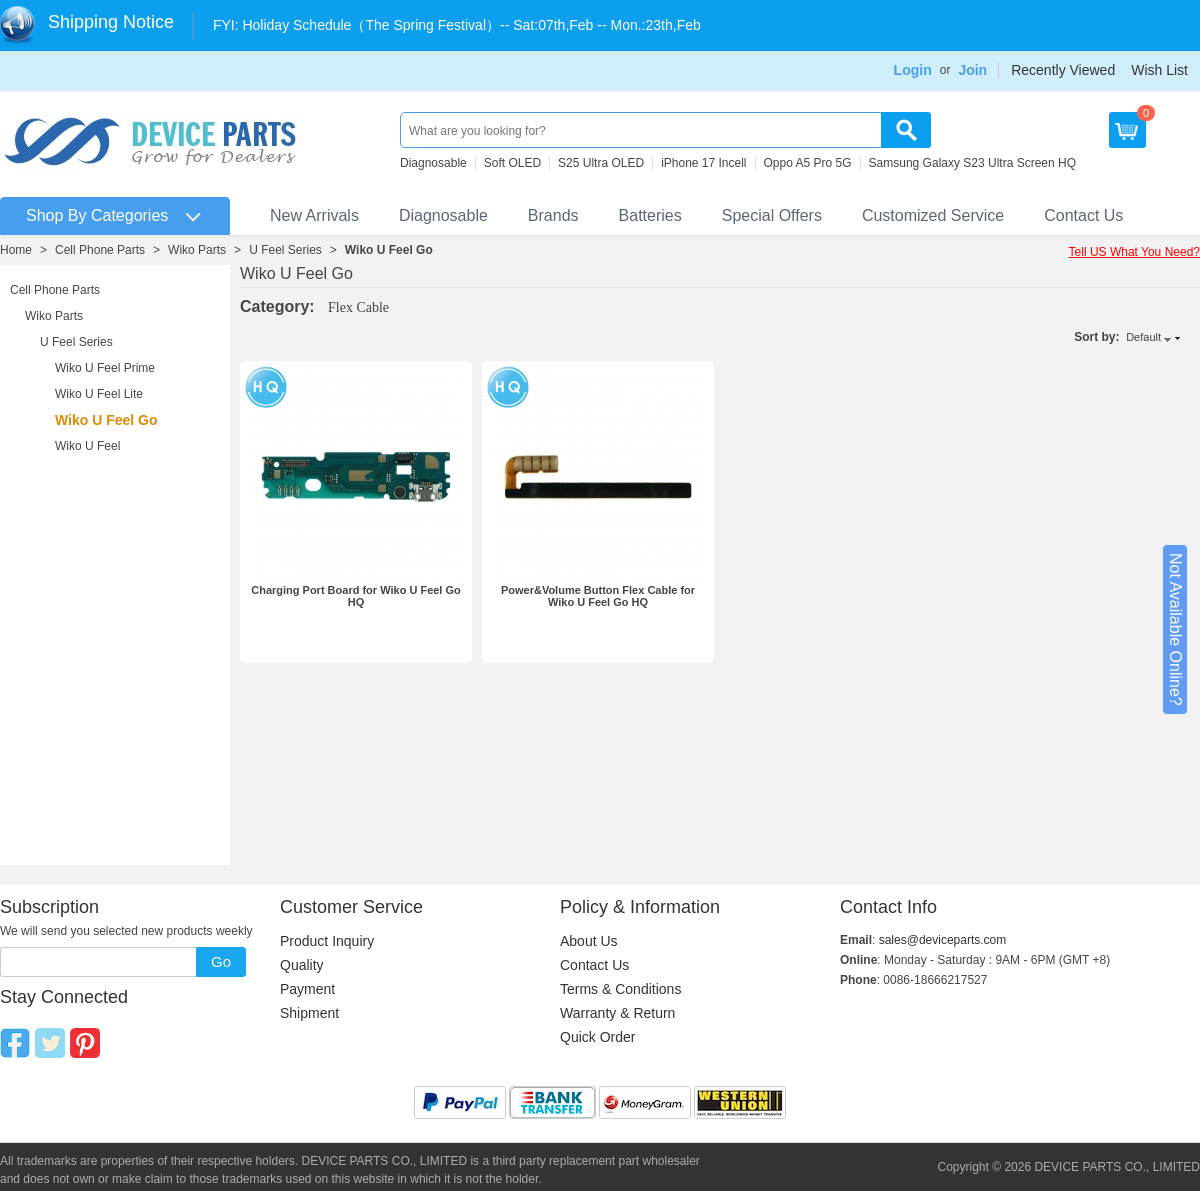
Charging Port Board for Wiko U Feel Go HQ (356, 596)
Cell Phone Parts (100, 250)
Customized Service (933, 215)
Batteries (650, 215)
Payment (307, 989)
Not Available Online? (1175, 629)
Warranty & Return (617, 1013)
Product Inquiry (327, 941)
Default (1143, 337)
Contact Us (1083, 215)
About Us (589, 941)
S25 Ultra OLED (601, 163)
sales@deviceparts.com (943, 940)
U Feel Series (285, 250)
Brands (553, 215)
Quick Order (597, 1037)
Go (221, 961)
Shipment (309, 1013)
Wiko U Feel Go (389, 250)
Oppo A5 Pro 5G (808, 163)
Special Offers (772, 215)
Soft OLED (512, 163)
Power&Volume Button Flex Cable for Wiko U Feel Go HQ (598, 596)
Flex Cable (358, 307)
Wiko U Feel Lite (99, 394)
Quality (302, 965)
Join (972, 70)
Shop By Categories (97, 215)
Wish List (1159, 70)
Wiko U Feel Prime (105, 368)
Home (16, 250)
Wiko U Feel (87, 446)
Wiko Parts (197, 250)
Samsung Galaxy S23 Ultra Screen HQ (972, 163)
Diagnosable (433, 163)
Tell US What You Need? (1134, 252)
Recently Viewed (1063, 70)
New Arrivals (314, 215)
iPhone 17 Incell (703, 163)
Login (913, 70)
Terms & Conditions (620, 989)
